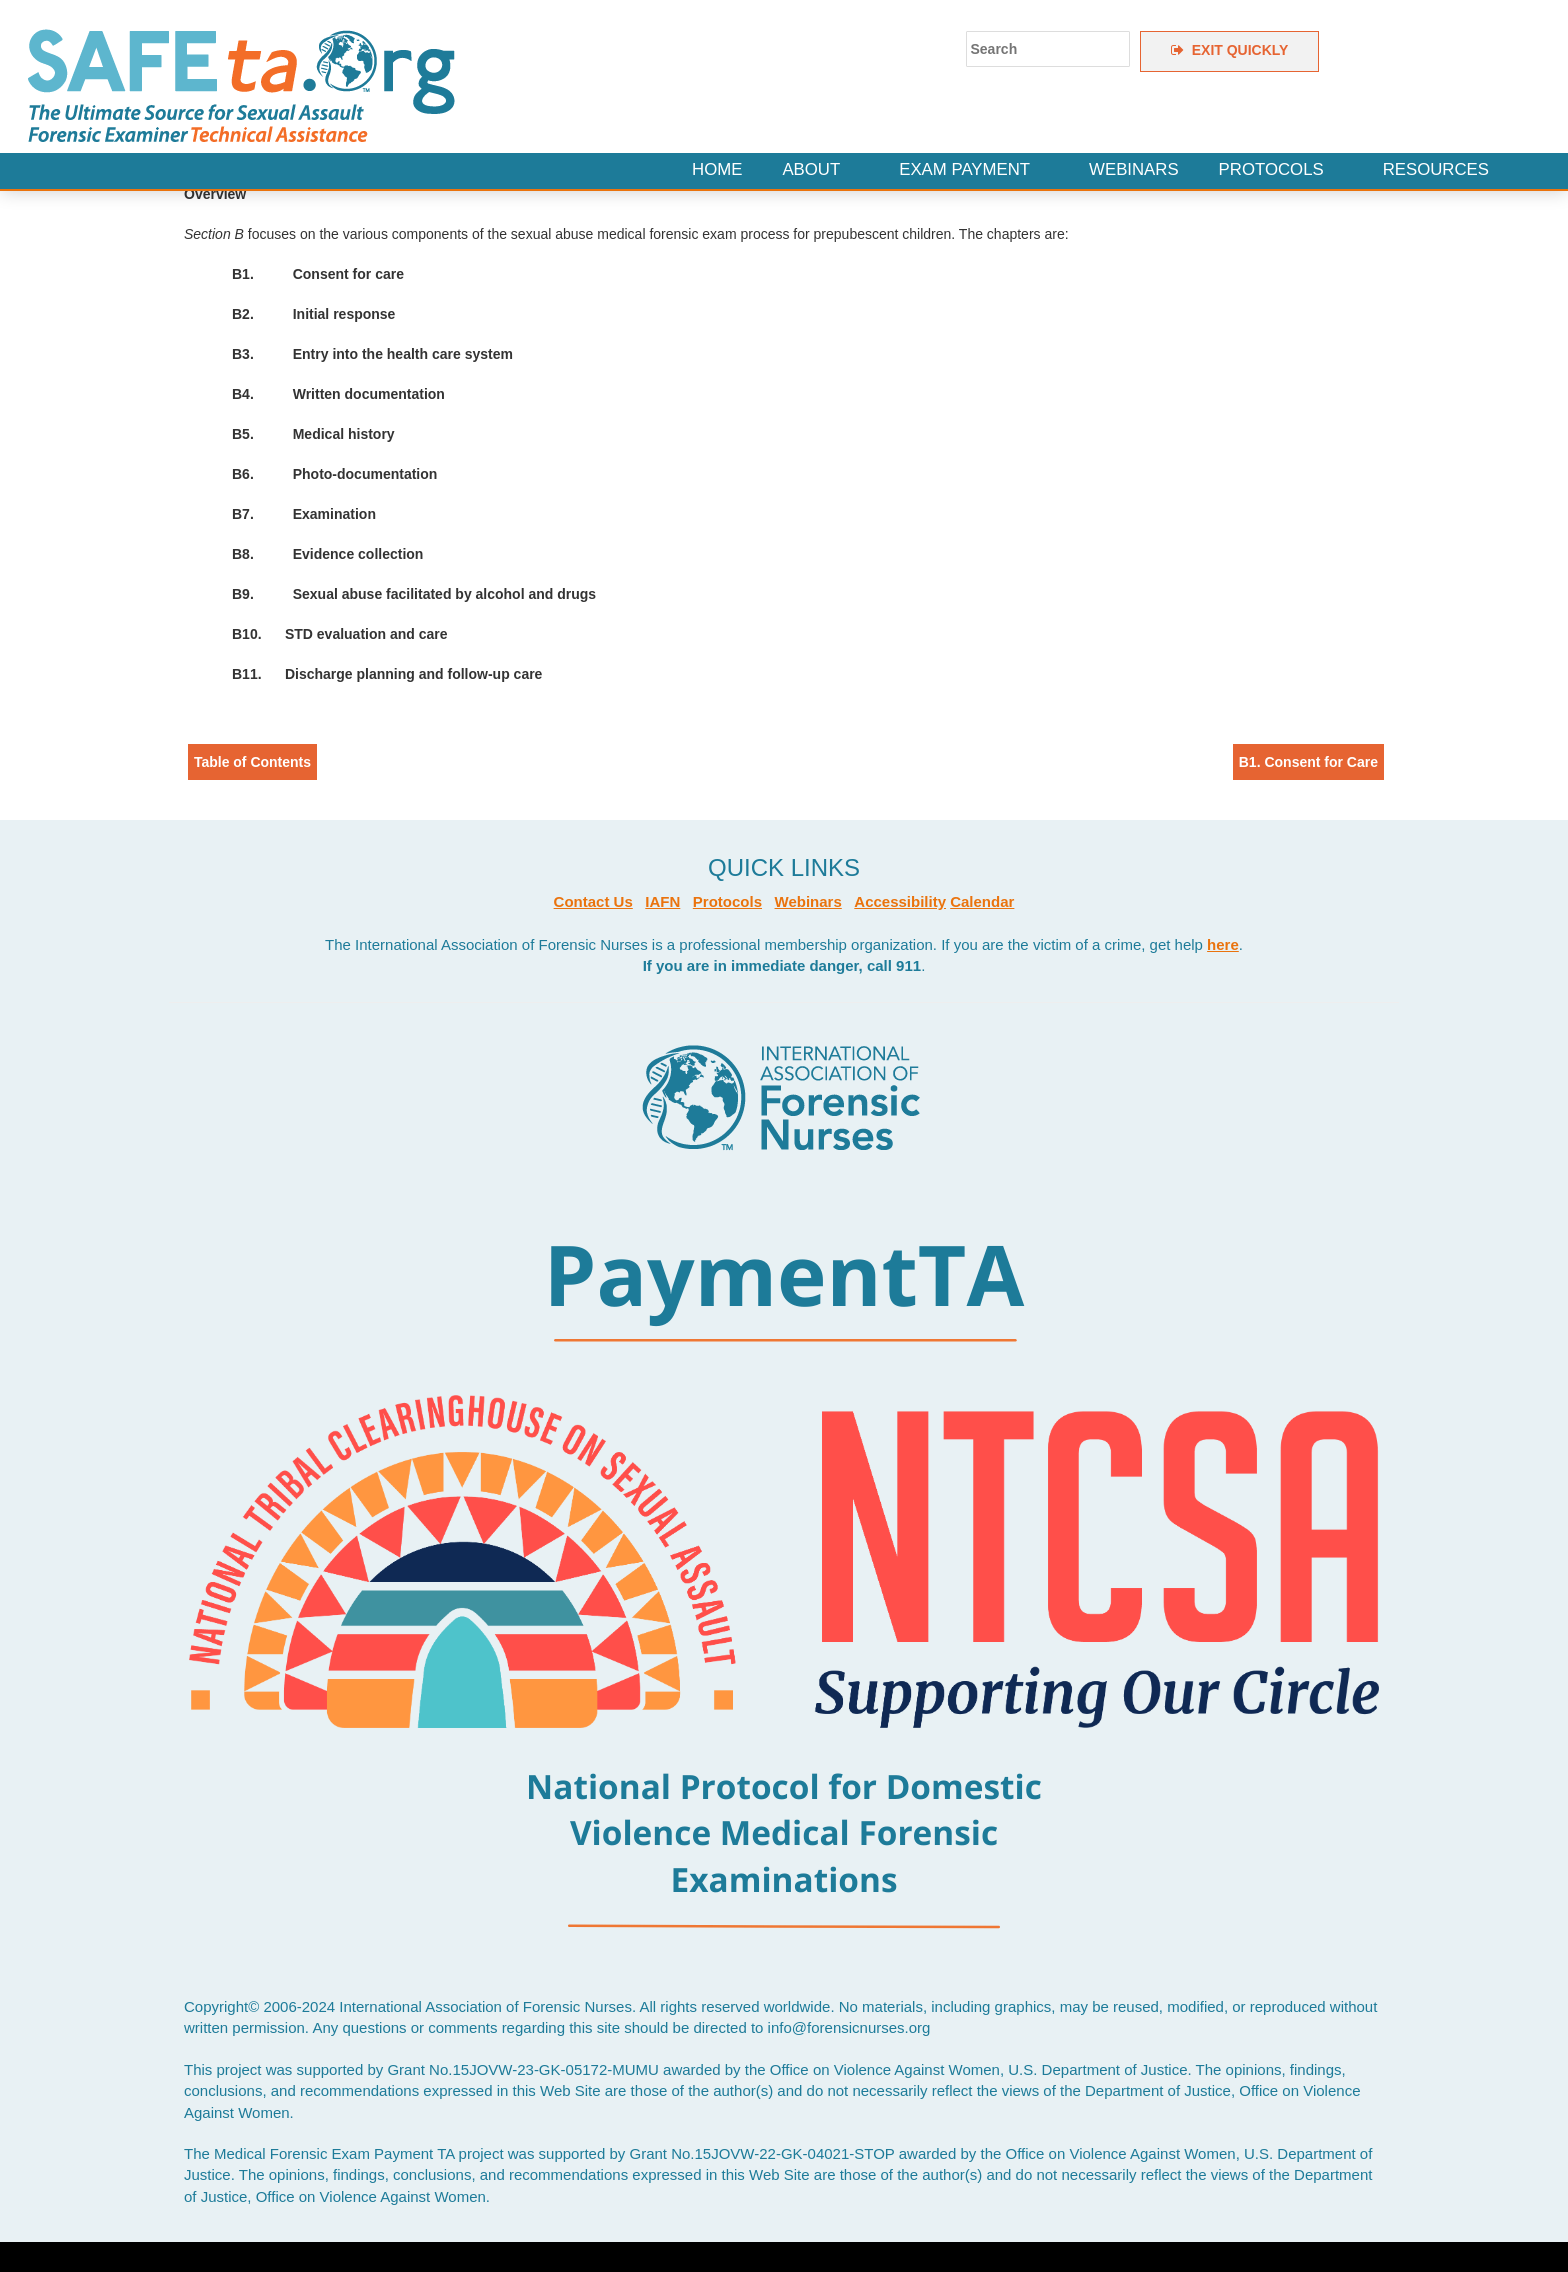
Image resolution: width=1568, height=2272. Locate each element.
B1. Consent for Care (1308, 762)
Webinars (1134, 169)
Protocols (1271, 169)
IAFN (662, 901)
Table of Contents (252, 762)
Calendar (982, 901)
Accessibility (900, 901)
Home (717, 169)
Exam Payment (964, 169)
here (1223, 944)
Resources (1436, 169)
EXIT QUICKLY (1230, 50)
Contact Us (593, 901)
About (811, 169)
